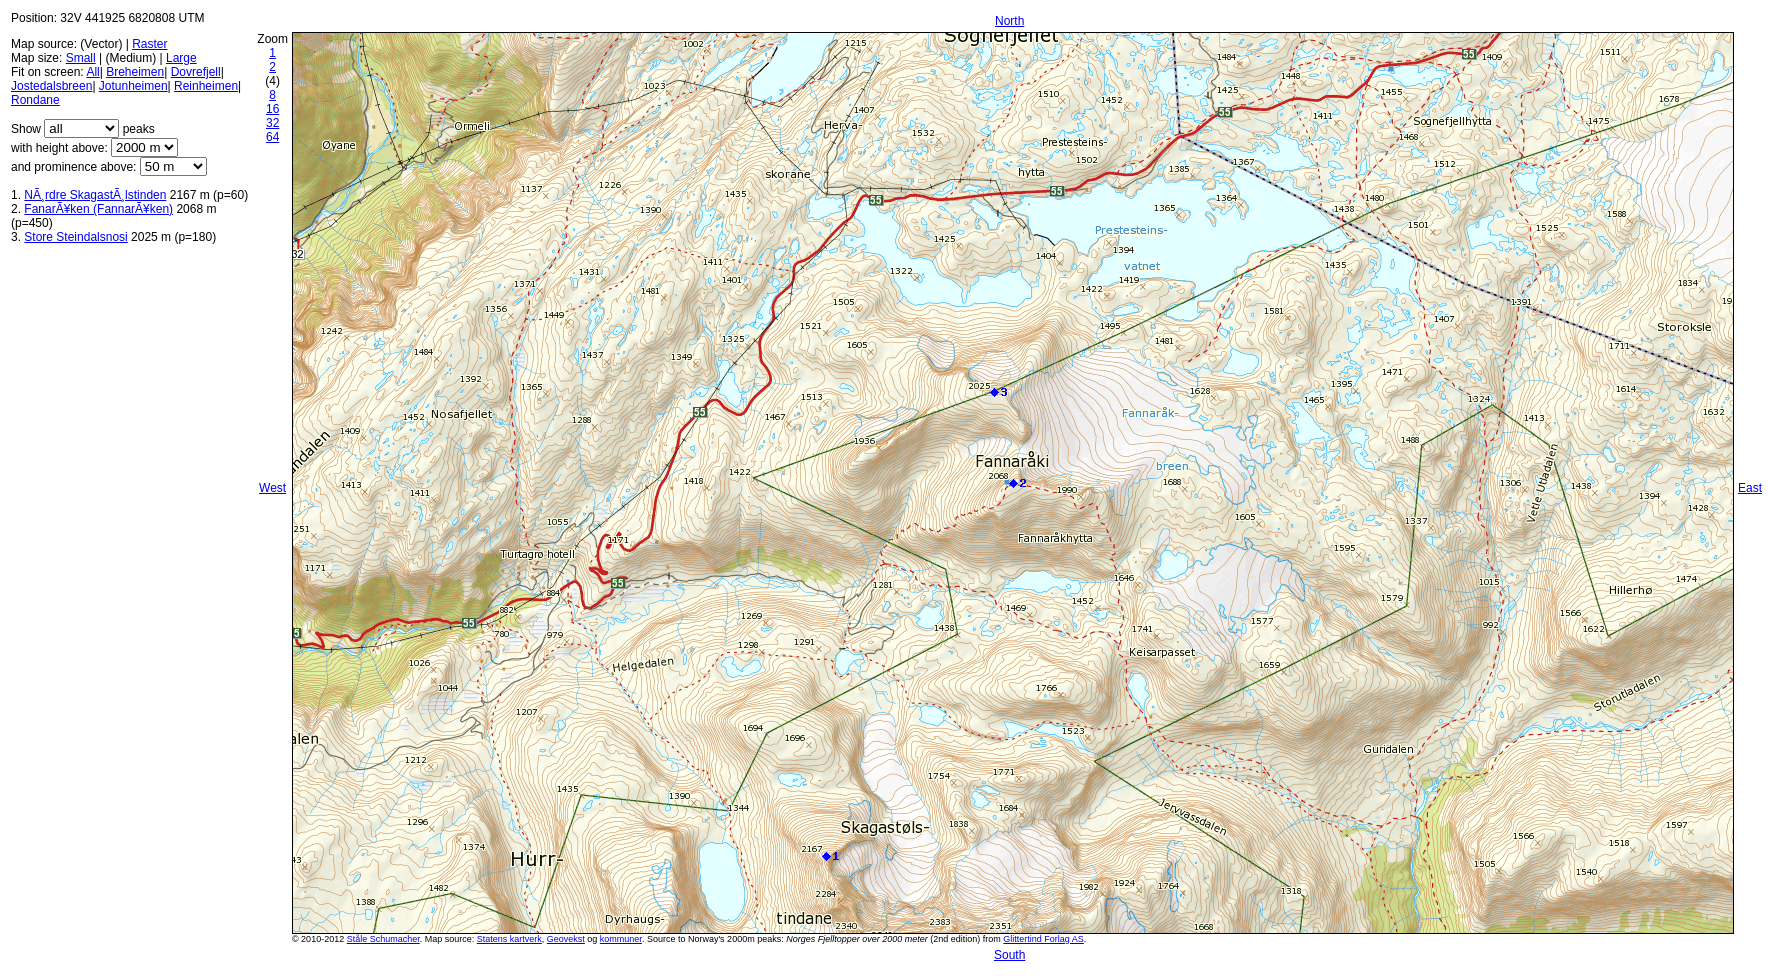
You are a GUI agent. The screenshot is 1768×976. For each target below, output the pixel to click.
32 (272, 123)
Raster (149, 44)
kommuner (621, 939)
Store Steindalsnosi (75, 237)
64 (272, 137)
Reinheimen (206, 86)
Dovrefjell (196, 72)
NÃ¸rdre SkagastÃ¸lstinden (95, 195)
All (92, 72)
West (272, 488)
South (1009, 955)
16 (272, 109)
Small (81, 58)
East (1750, 488)
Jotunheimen (133, 86)
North (1009, 21)
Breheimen (135, 72)
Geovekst (566, 939)
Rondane (35, 100)
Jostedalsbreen (51, 86)
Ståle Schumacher (383, 939)
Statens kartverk (509, 939)
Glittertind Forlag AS (1043, 939)
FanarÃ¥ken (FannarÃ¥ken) (98, 209)
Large (181, 58)
